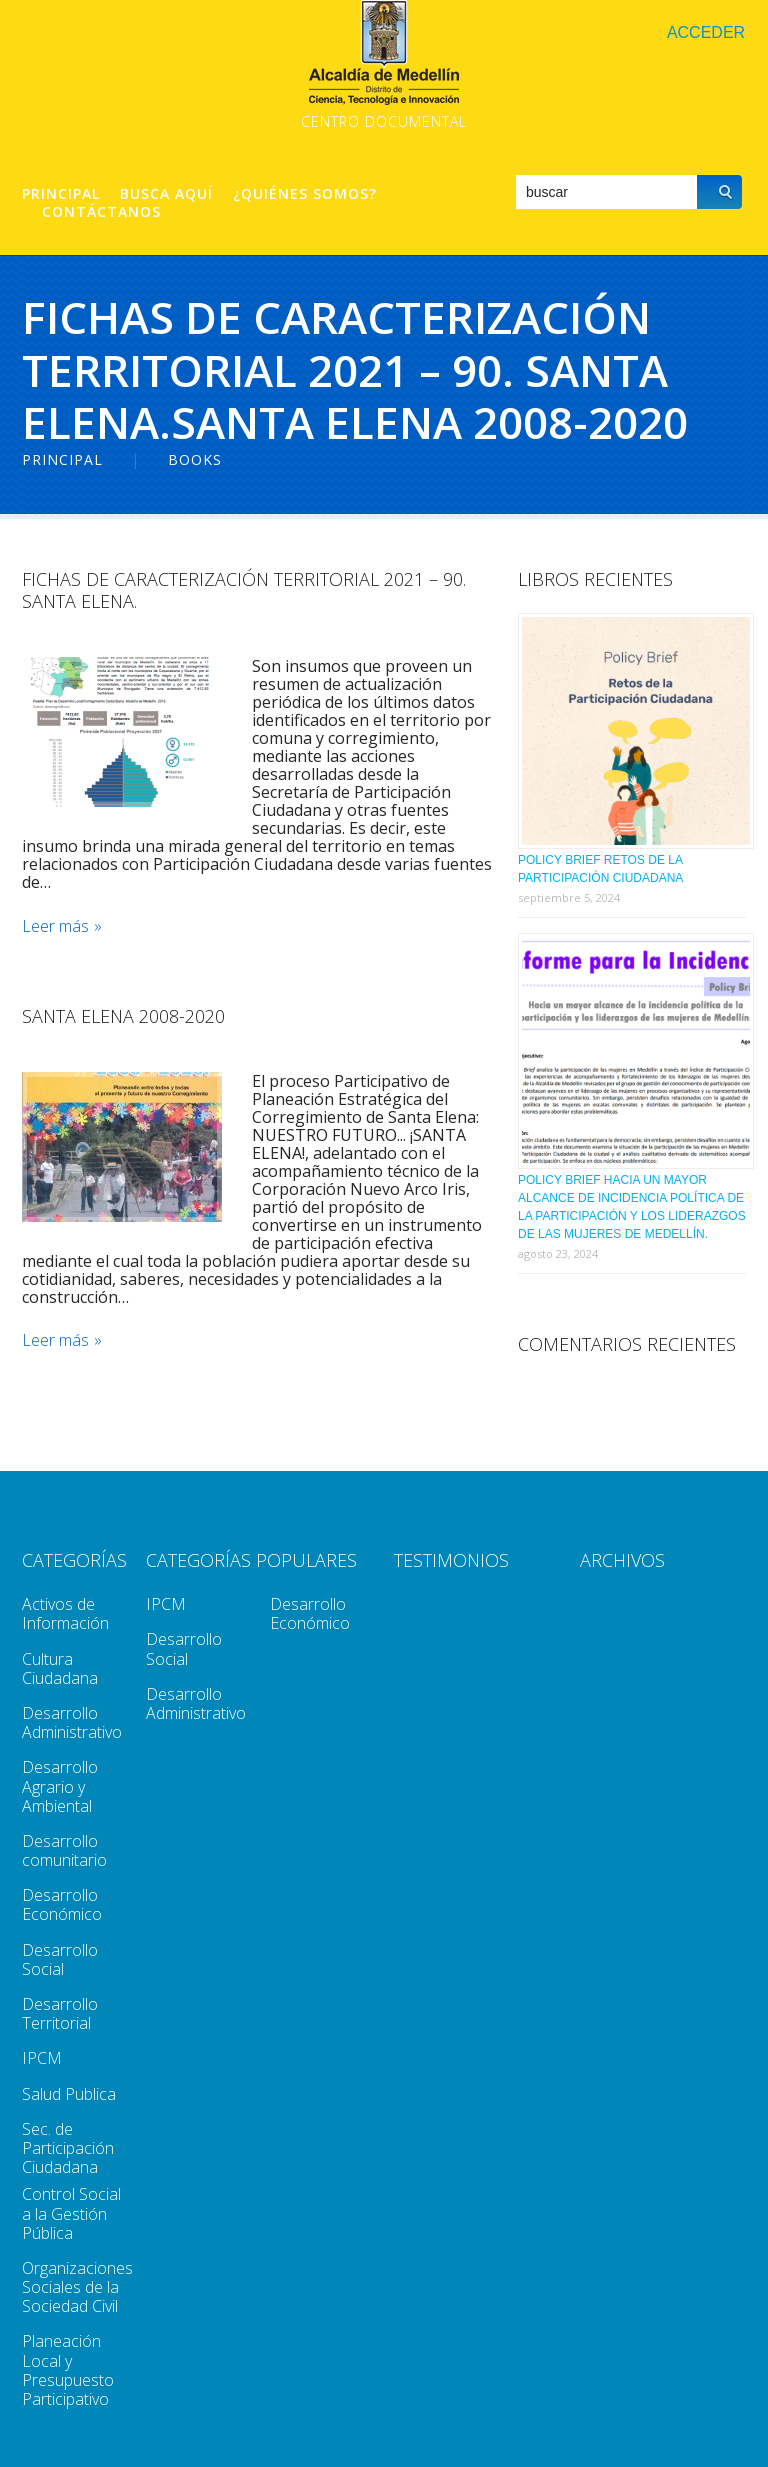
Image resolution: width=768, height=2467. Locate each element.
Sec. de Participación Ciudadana (68, 2148)
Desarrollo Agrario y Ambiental (60, 1786)
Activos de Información (65, 1613)
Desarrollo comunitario (64, 1850)
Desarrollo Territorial (60, 2013)
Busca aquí (166, 194)
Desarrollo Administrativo (72, 1722)
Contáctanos (101, 212)
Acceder (706, 32)
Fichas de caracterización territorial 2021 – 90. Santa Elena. (244, 590)
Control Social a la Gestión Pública (71, 2213)
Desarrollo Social (60, 1959)
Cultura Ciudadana (60, 1668)
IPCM (42, 2058)
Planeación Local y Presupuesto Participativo (68, 2370)
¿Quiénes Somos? (305, 194)
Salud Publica (69, 2094)
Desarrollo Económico (62, 1904)
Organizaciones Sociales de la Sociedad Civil (77, 2287)
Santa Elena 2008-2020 (123, 1016)
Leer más (55, 926)
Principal (61, 194)
